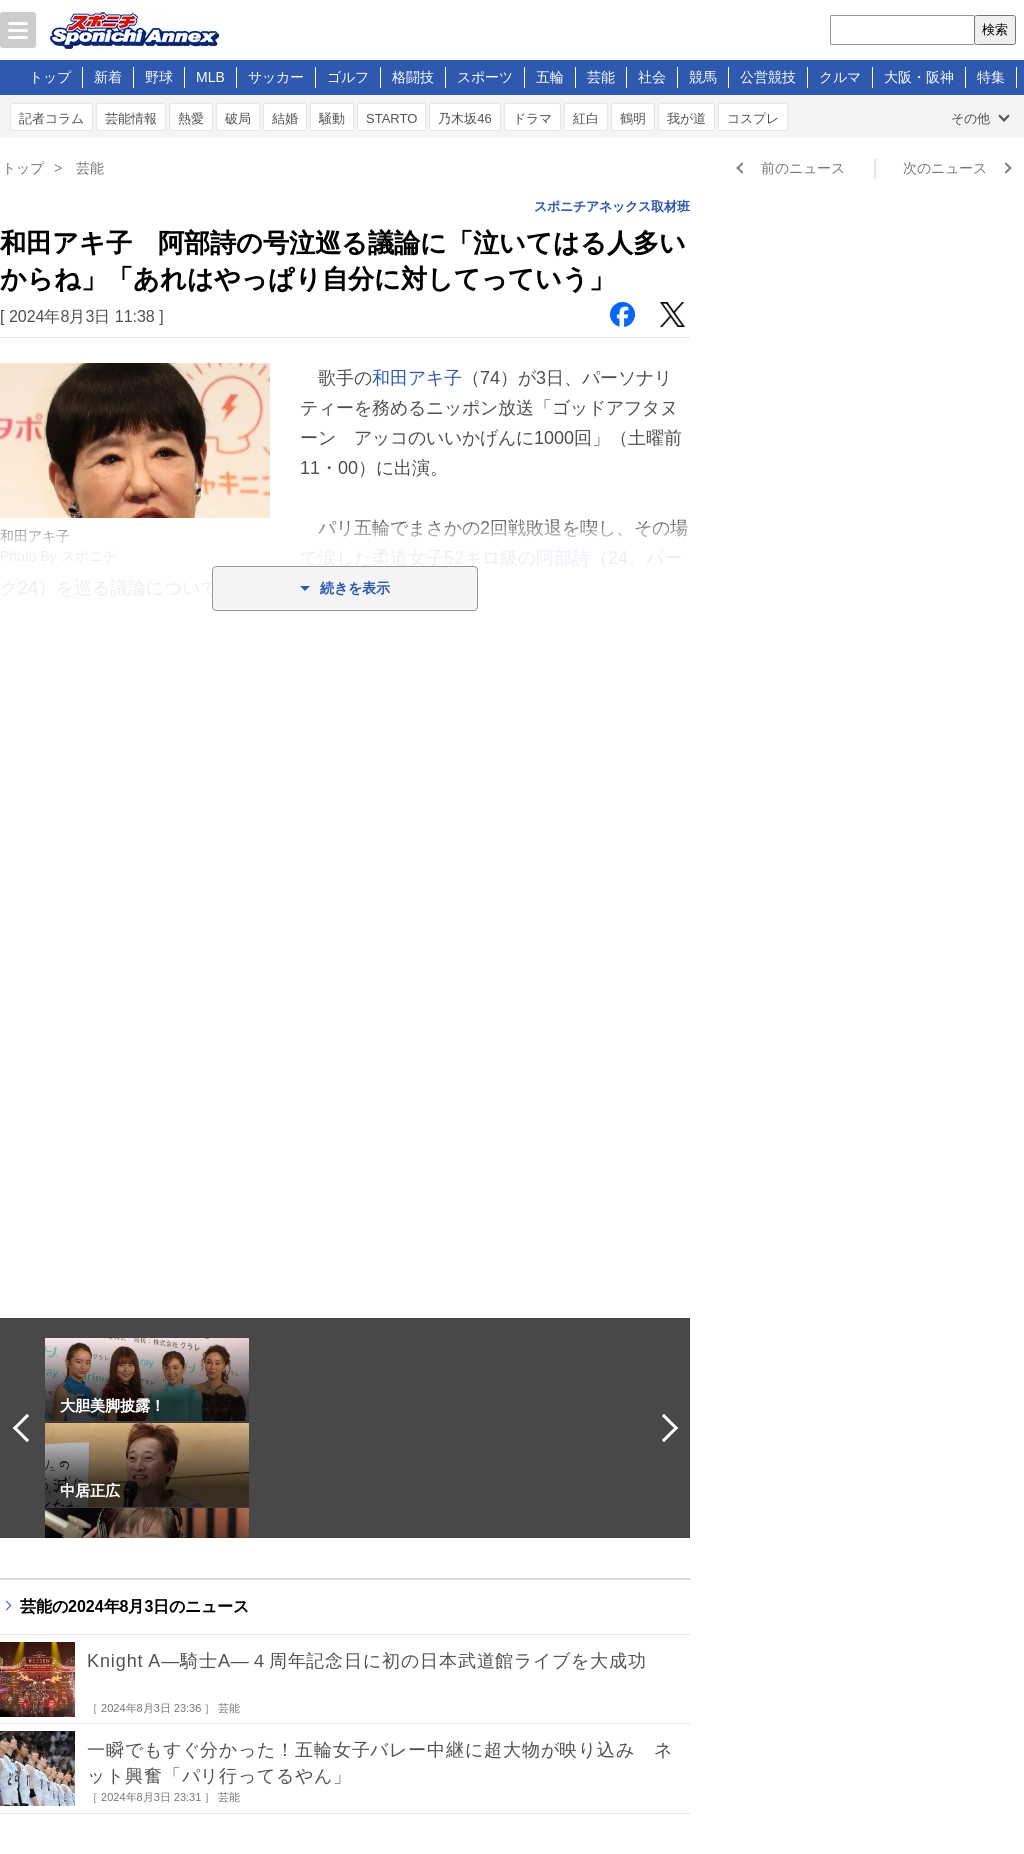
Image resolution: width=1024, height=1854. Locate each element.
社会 (652, 77)
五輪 (550, 77)
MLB (210, 77)
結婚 (285, 118)
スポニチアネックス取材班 (612, 206)
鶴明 (633, 118)
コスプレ (753, 118)
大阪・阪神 (919, 77)
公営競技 (768, 77)
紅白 (586, 118)
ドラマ (532, 118)
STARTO (391, 118)
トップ (50, 77)
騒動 (332, 118)
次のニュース (945, 168)
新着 (108, 77)
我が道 (686, 118)
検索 (995, 29)
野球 (159, 77)
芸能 (601, 77)
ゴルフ (348, 77)
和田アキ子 (417, 378)
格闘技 (413, 77)
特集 (991, 77)
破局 (238, 118)
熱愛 (191, 118)
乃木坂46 (464, 118)
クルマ (840, 77)
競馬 (703, 77)
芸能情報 (131, 118)
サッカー (276, 77)
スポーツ (485, 77)
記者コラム (51, 118)
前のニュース (803, 168)
